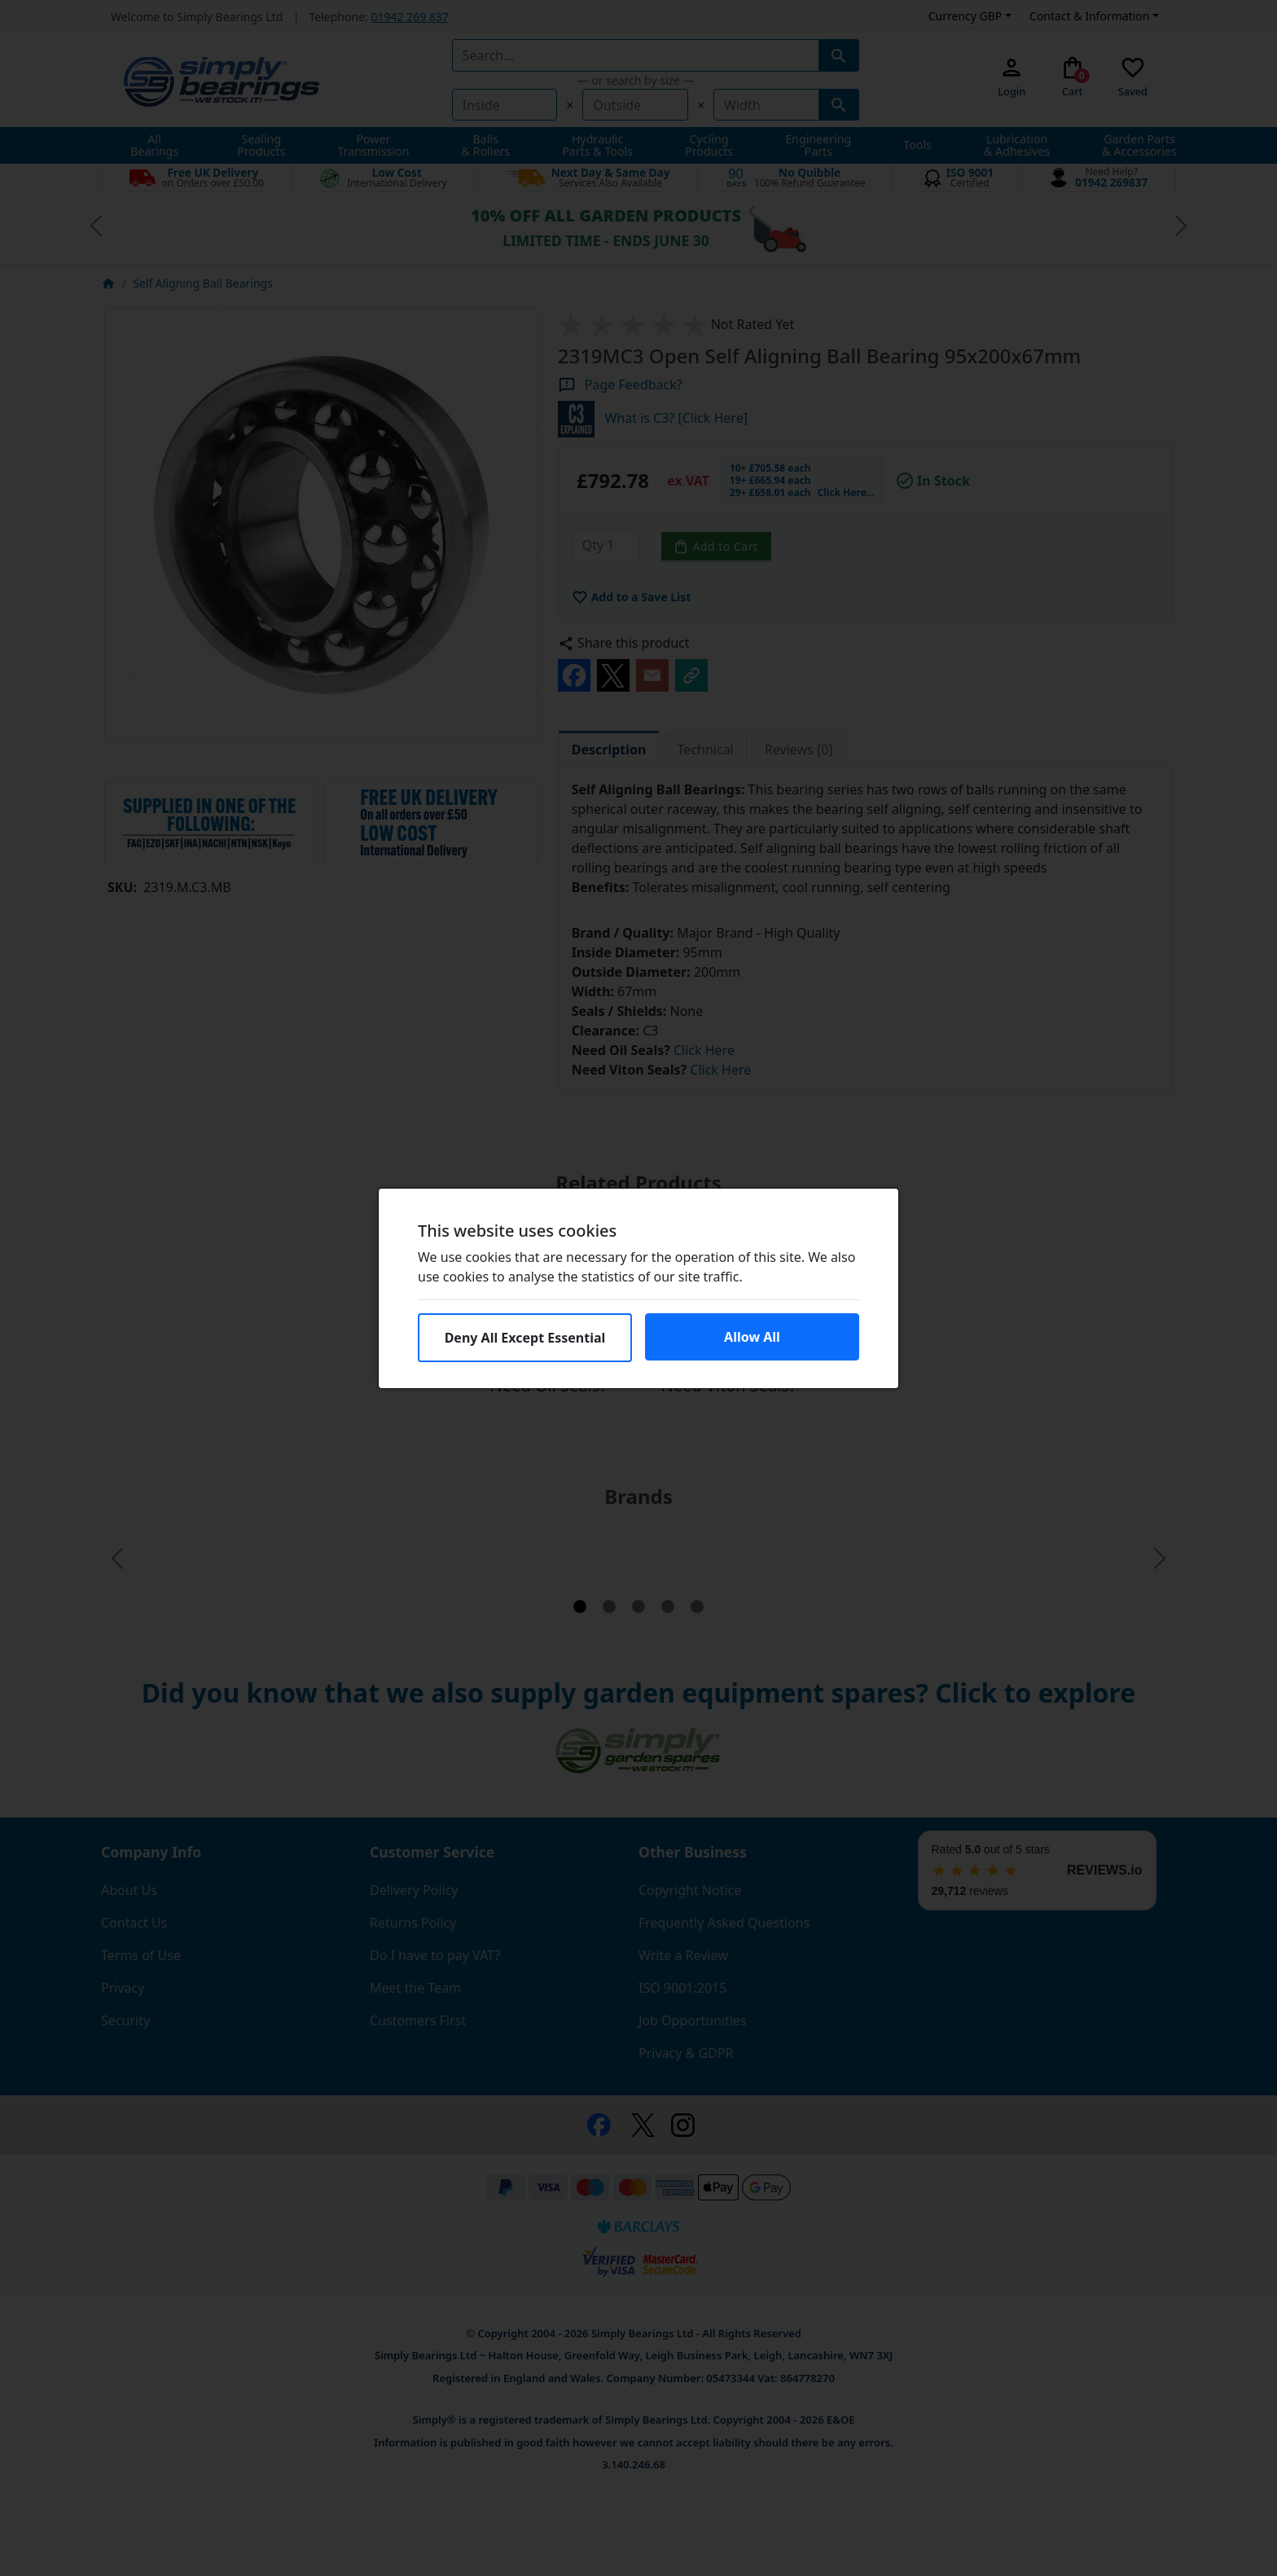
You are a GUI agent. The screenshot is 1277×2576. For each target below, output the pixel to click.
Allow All (752, 1337)
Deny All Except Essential (525, 1338)
